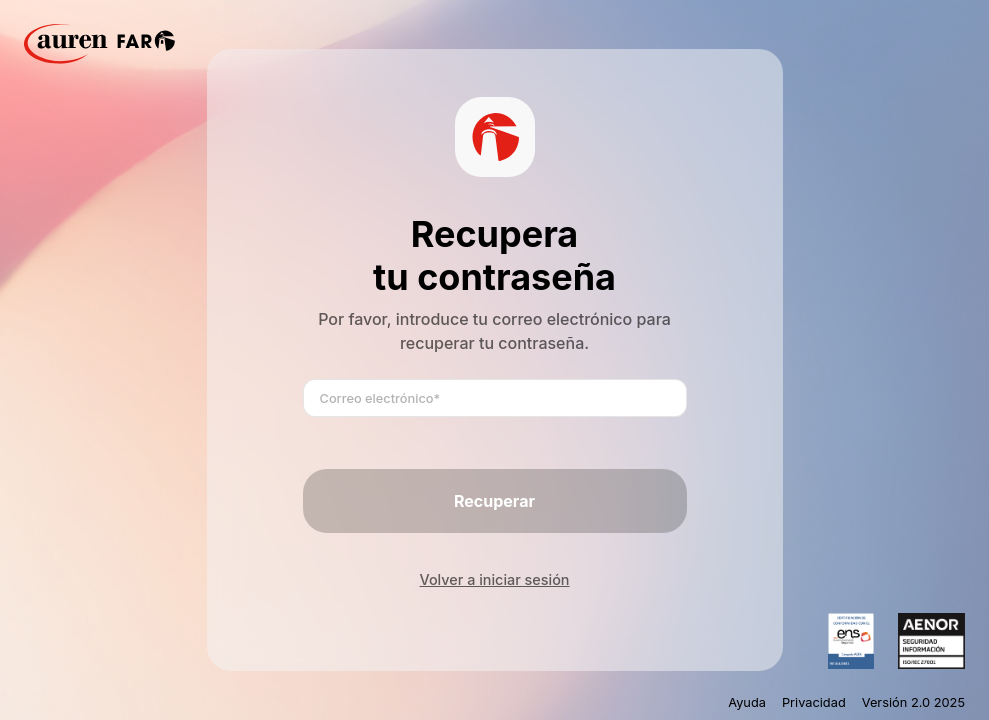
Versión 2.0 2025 (913, 702)
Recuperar (494, 501)
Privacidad (814, 702)
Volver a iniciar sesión (494, 579)
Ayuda (747, 702)
